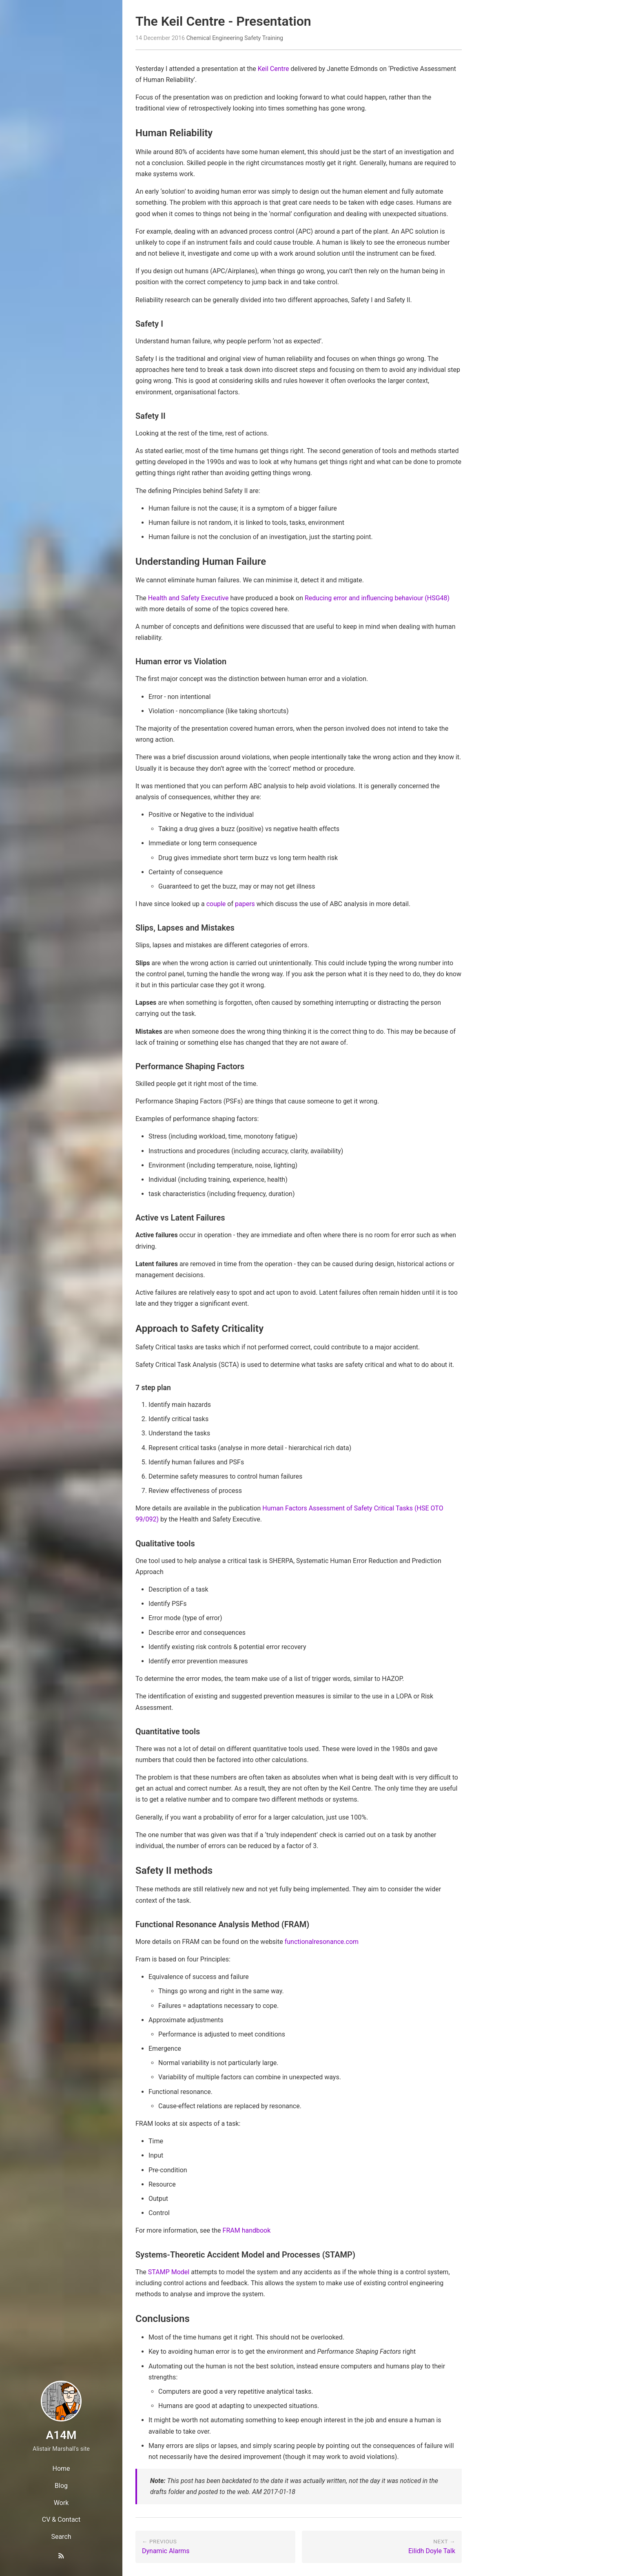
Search (61, 2537)
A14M (61, 2435)
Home (61, 2468)
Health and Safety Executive (188, 598)
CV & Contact (61, 2519)
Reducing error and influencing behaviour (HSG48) (377, 598)
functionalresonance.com (322, 1942)
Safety (252, 38)
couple (216, 904)
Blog (61, 2486)
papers (245, 904)
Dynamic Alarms (166, 2551)
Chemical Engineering (214, 38)
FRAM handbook (247, 2230)
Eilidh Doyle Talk (431, 2551)
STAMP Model (168, 2272)
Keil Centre (273, 69)
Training (272, 38)
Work (61, 2503)
